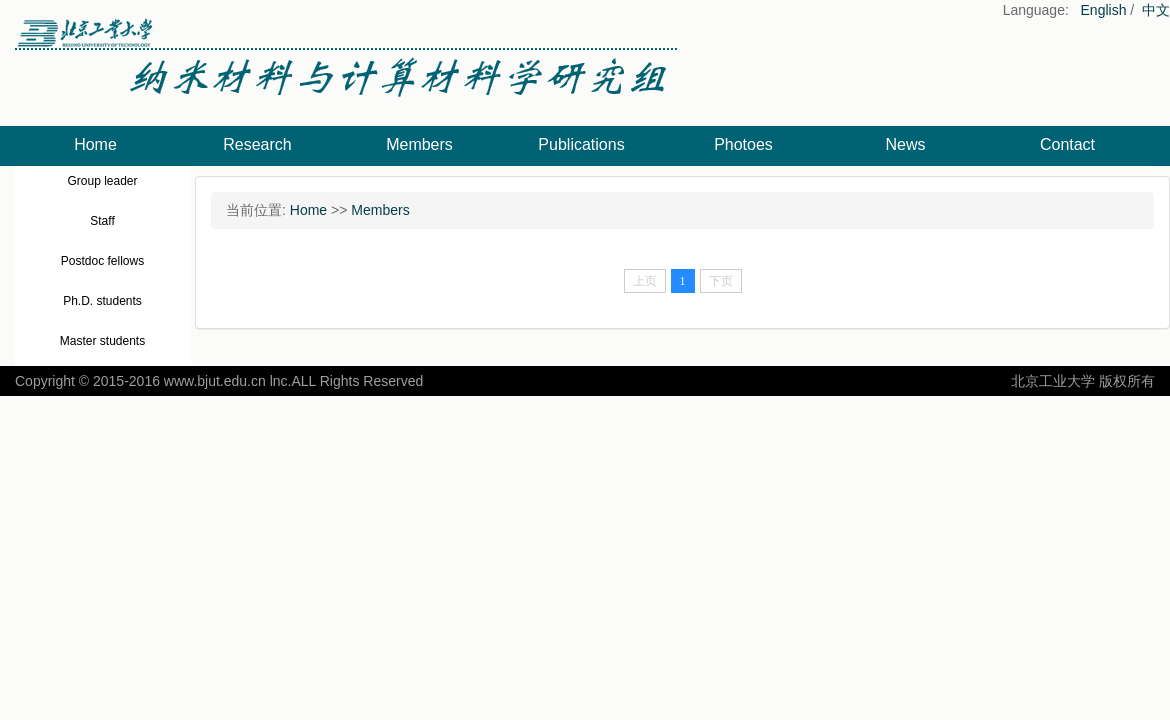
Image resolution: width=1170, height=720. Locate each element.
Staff (102, 221)
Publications (581, 144)
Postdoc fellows (102, 261)
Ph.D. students (102, 301)
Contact (1067, 144)
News (905, 144)
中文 (1156, 10)
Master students (102, 341)
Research (257, 144)
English (1104, 10)
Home (95, 144)
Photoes (743, 144)
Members (419, 144)
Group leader (102, 181)
